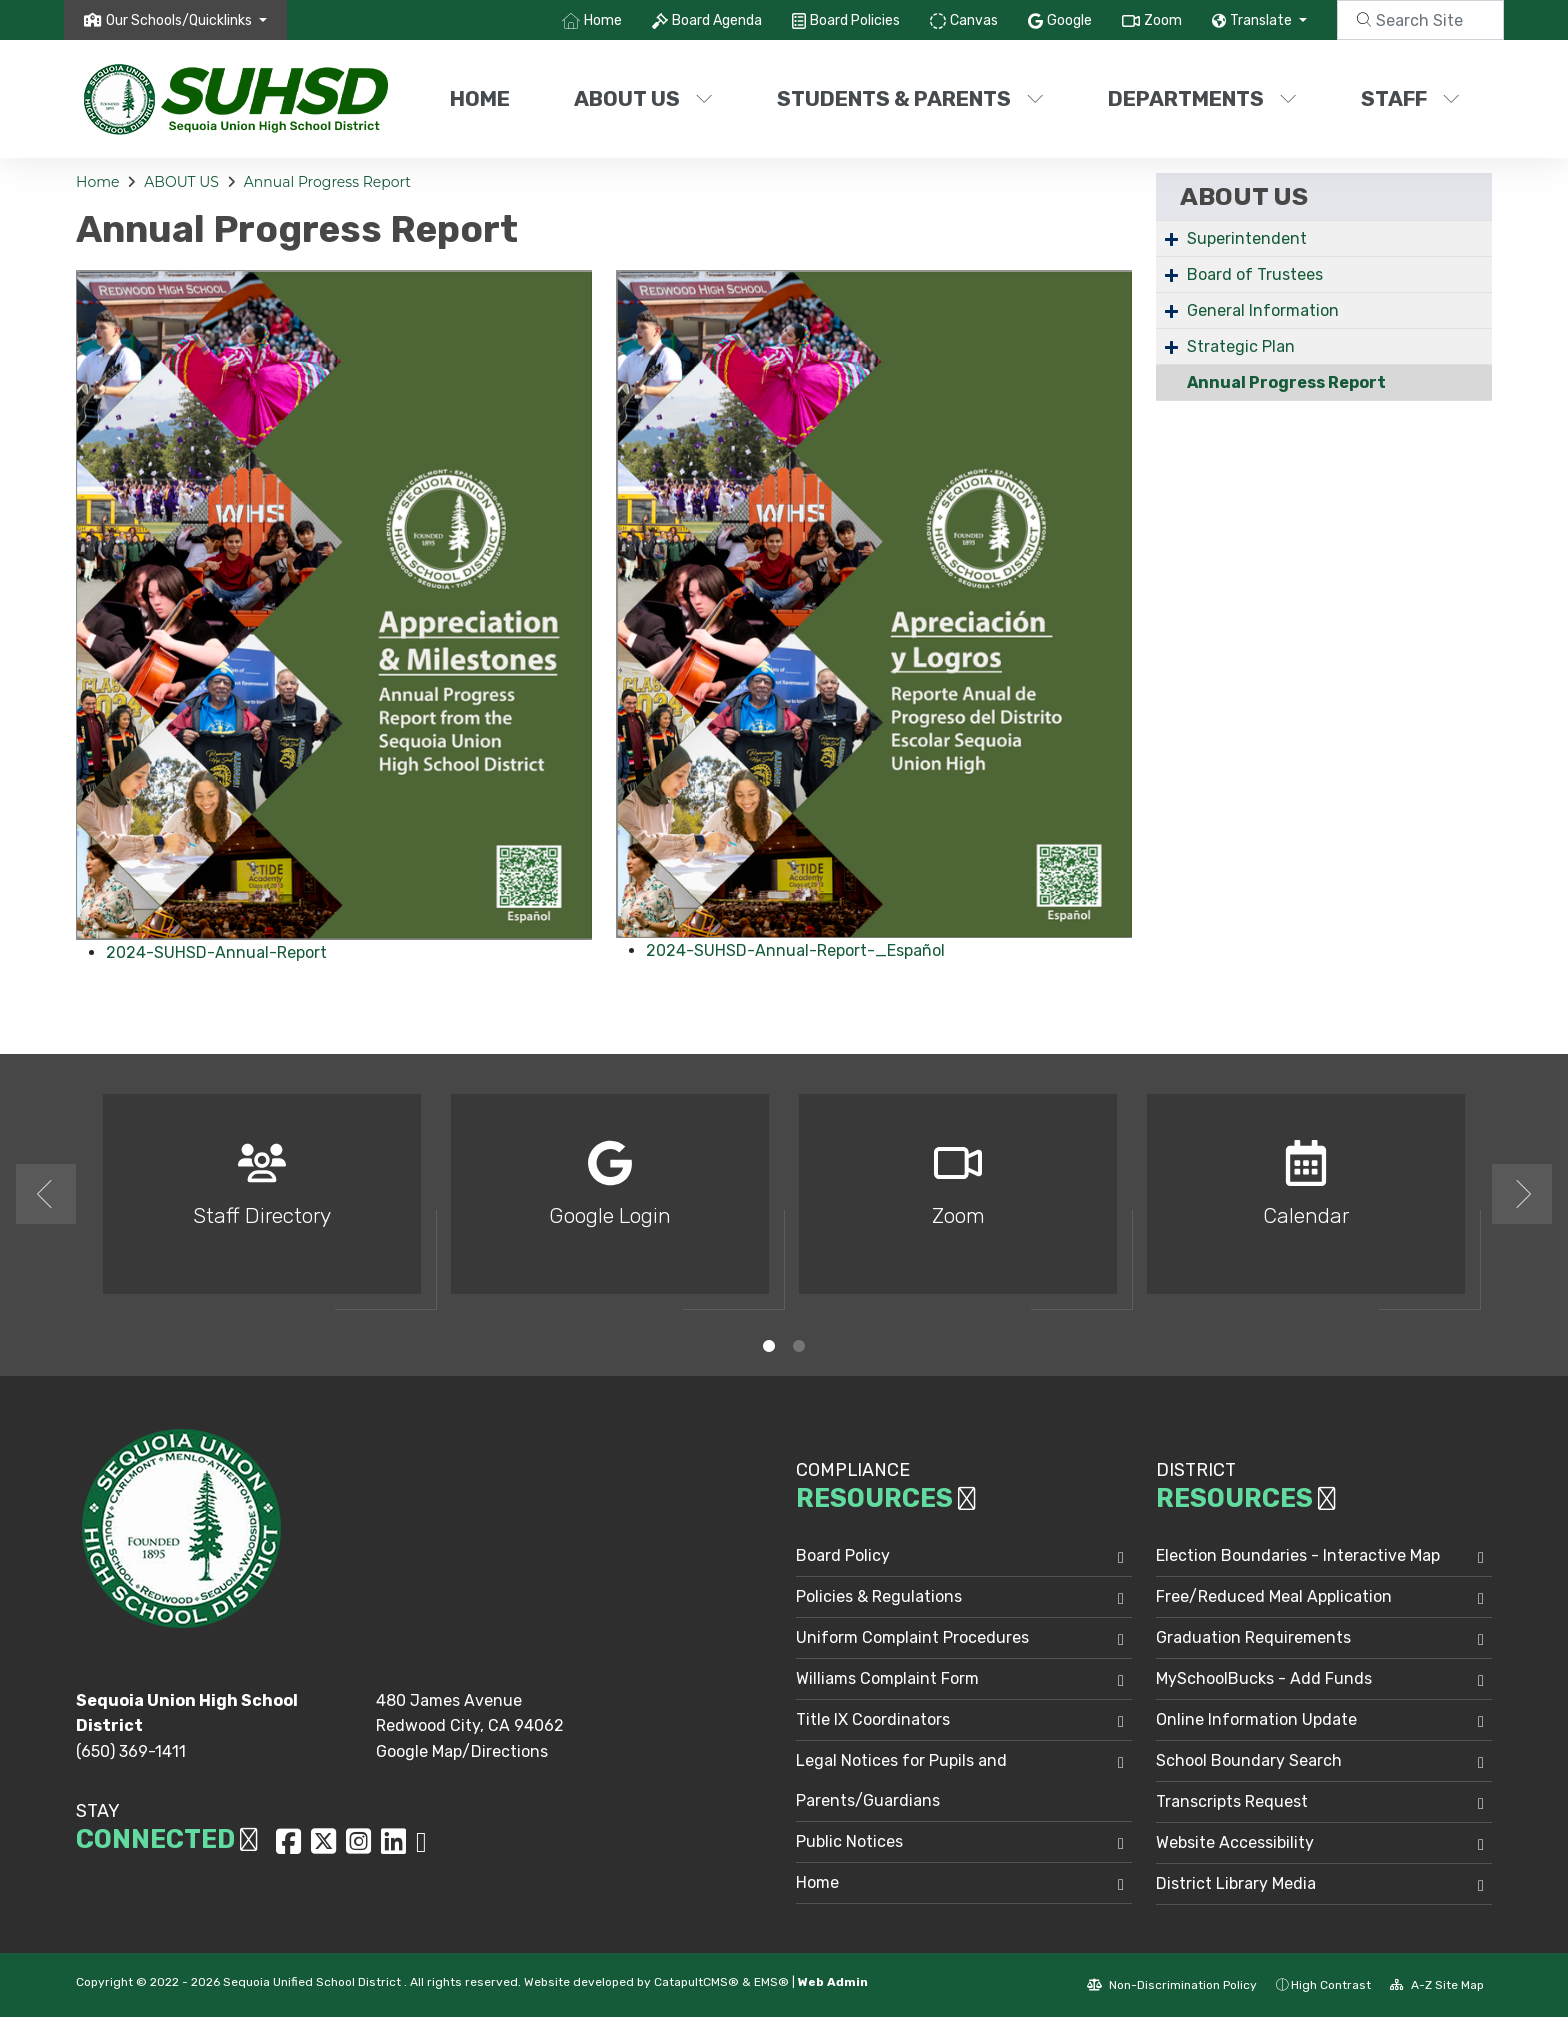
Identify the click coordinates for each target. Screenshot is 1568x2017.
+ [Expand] (1171, 238)
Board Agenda (717, 20)
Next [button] (1522, 1194)
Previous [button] (46, 1194)
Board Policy (843, 1555)
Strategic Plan (1241, 346)
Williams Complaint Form (887, 1678)
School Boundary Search (1249, 1760)
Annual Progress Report (327, 182)
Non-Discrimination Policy (1172, 1985)
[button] (186, 20)
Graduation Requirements (1253, 1637)
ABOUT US (643, 98)
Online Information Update (1256, 1719)
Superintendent (1247, 238)
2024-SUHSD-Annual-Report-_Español (795, 950)
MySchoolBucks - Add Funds (1264, 1678)
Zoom (1163, 20)
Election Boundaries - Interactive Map (1298, 1555)
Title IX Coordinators (873, 1719)
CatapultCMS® (696, 1982)
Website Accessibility (1235, 1842)
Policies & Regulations (879, 1596)
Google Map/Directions (462, 1751)
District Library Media (1236, 1883)
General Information (1263, 310)
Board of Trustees (1255, 274)
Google (1069, 20)
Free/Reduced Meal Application (1274, 1596)
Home (603, 20)
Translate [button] (1262, 20)
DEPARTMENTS (1202, 98)
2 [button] (799, 1346)
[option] (262, 1202)
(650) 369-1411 (131, 1751)
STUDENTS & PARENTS (910, 98)
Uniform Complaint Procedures (912, 1637)
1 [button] (769, 1346)
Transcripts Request (1232, 1801)
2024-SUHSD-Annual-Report (216, 952)
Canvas (974, 20)
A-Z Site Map (1437, 1985)
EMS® (771, 1982)
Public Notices (849, 1841)
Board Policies (855, 20)
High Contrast (1331, 1985)
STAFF (1410, 98)
